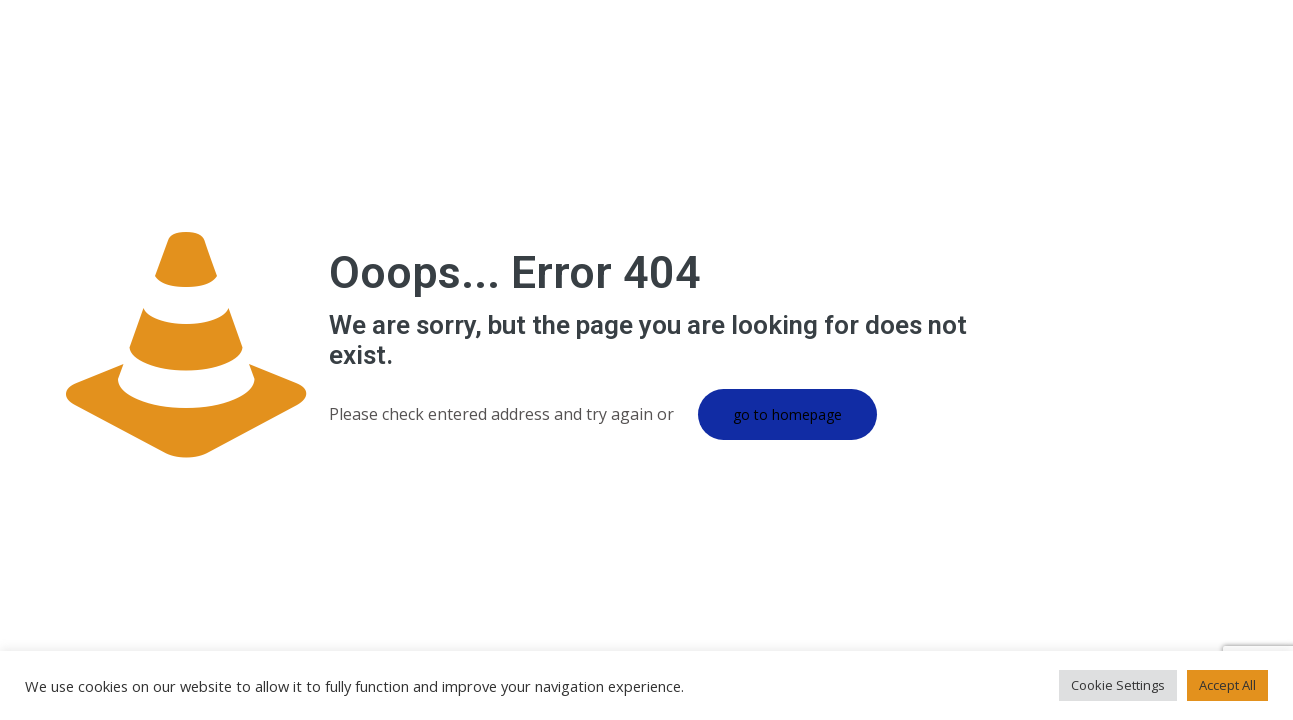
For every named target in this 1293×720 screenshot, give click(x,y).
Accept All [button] (1227, 685)
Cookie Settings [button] (1118, 685)
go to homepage (787, 414)
